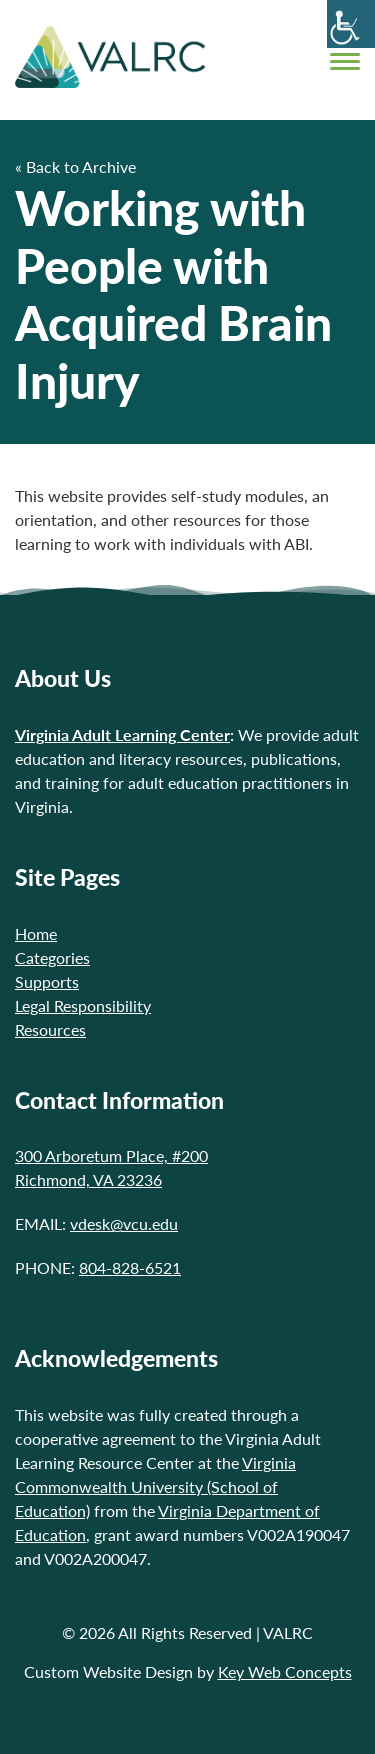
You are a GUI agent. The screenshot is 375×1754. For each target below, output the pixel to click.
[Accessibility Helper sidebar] (351, 24)
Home (36, 933)
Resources (50, 1029)
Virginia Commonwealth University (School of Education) (155, 1486)
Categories (52, 957)
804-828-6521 (130, 1267)
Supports (47, 981)
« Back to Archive (75, 166)
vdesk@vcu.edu (124, 1223)
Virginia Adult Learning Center (122, 734)
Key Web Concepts (285, 1671)
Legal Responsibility (83, 1005)
